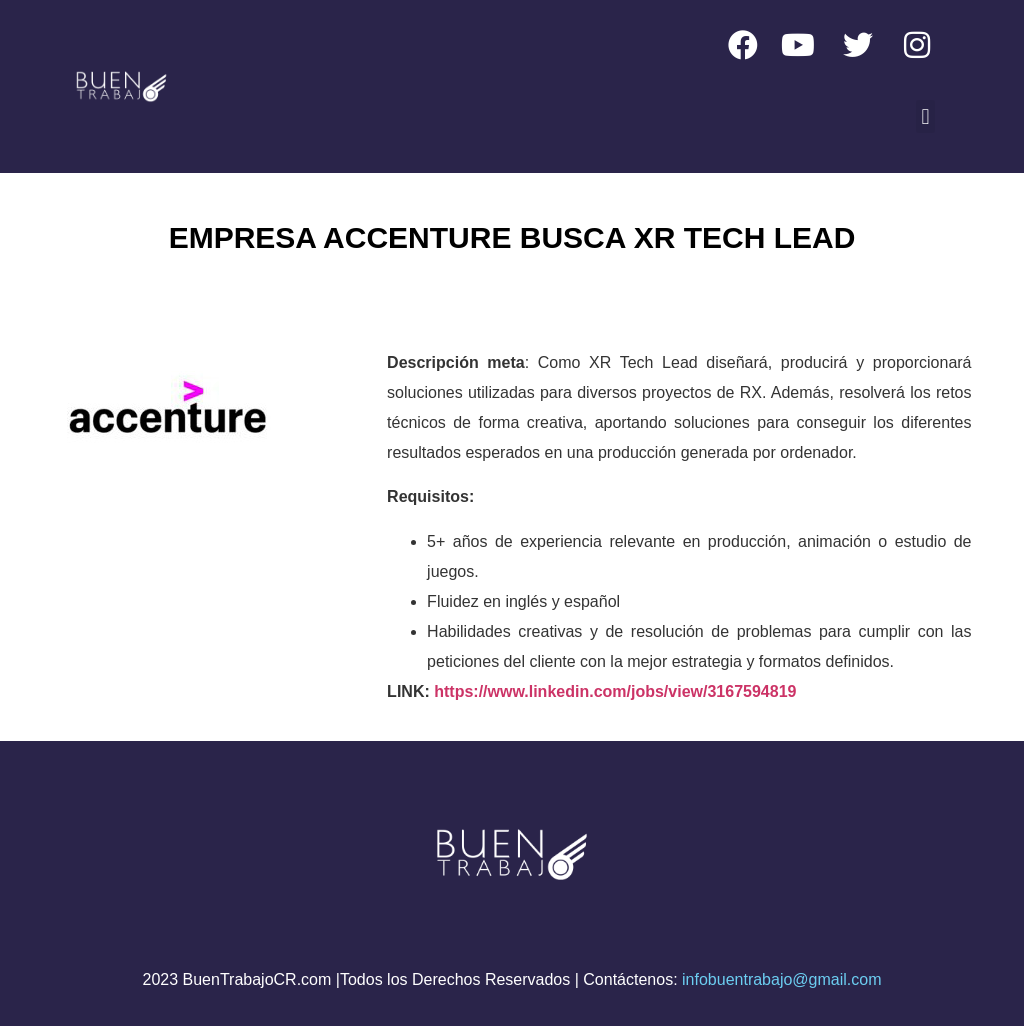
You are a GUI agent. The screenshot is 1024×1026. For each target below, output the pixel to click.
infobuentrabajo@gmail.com (781, 979)
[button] (925, 116)
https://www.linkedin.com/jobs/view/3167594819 (615, 691)
